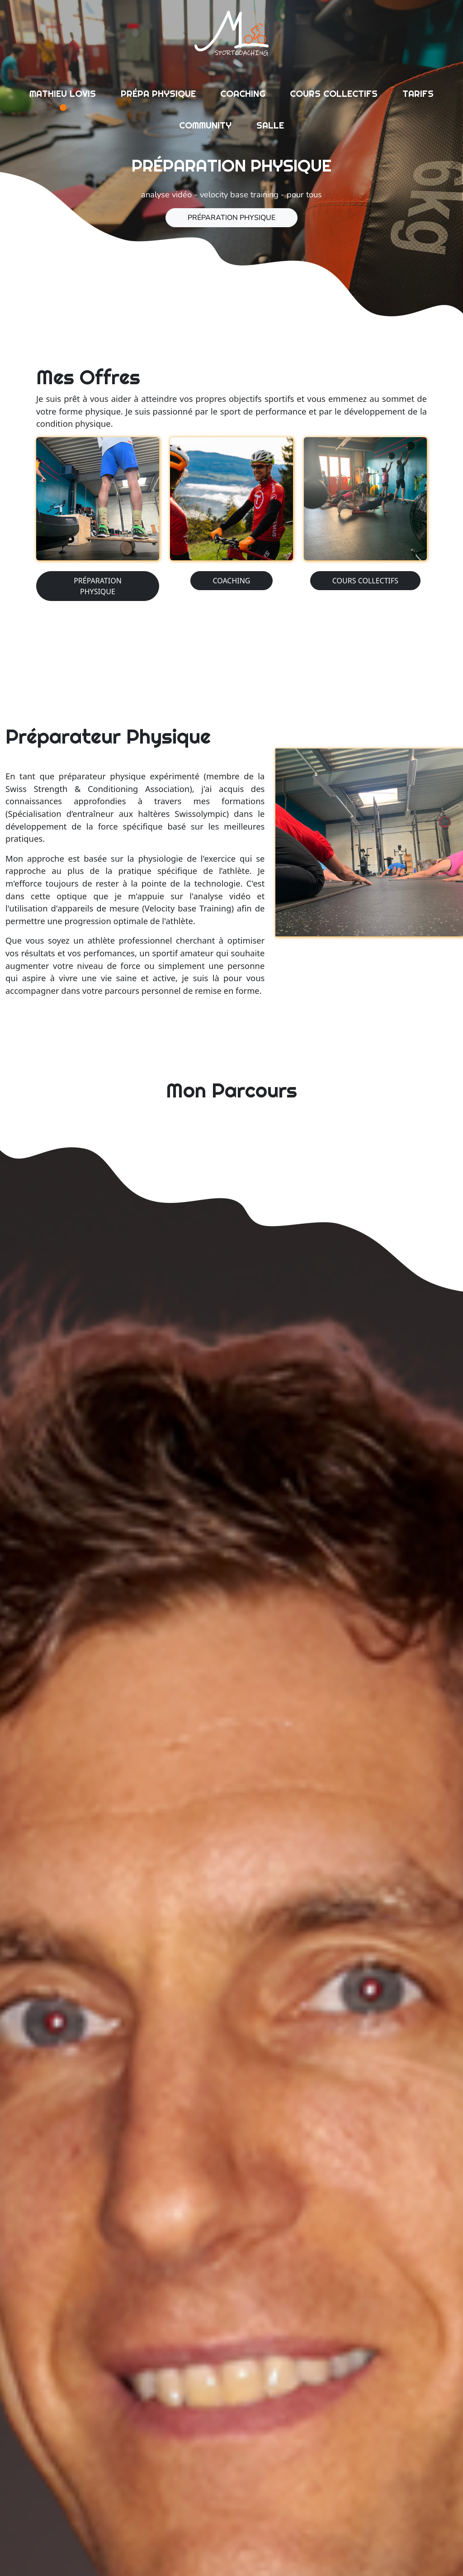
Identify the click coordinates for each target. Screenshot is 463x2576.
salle (270, 125)
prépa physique (158, 93)
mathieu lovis (62, 93)
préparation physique (231, 218)
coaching (242, 93)
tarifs (418, 93)
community (205, 125)
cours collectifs (334, 93)
